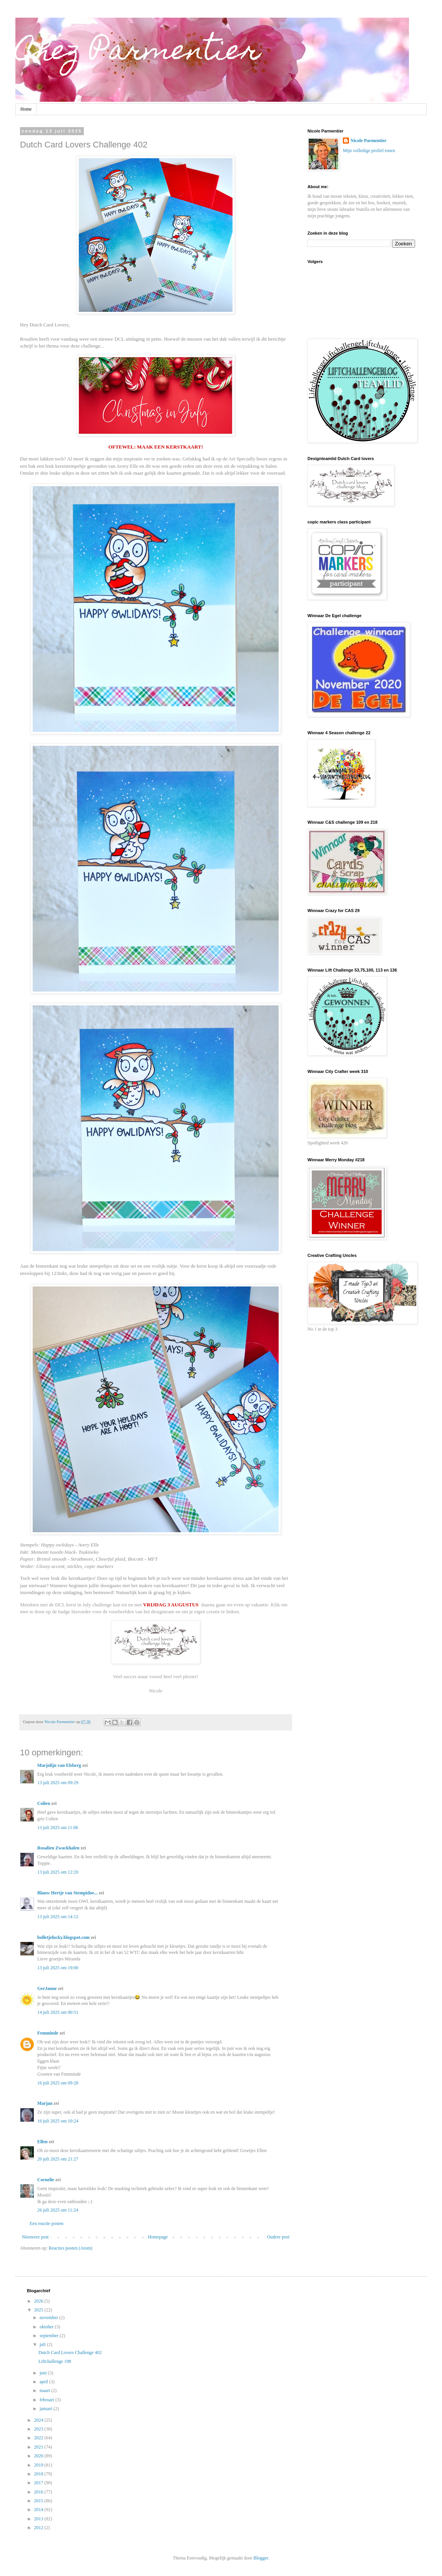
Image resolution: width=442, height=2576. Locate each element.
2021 (39, 2447)
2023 (39, 2429)
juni (44, 2373)
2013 (39, 2518)
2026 (39, 2301)
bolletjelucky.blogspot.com (63, 1937)
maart (45, 2390)
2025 (39, 2310)
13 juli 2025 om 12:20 (57, 1872)
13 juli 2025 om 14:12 (57, 1916)
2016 (39, 2492)
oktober (47, 2326)
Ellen (42, 2141)
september (50, 2335)
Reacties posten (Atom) (70, 2248)
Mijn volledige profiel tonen (369, 150)
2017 (39, 2482)
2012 (39, 2527)
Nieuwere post (35, 2237)
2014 (39, 2509)
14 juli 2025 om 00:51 (57, 2012)
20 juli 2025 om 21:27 (57, 2159)
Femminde (47, 2033)
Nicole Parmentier (369, 140)
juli (43, 2344)
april (44, 2381)
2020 (39, 2455)
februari (47, 2399)
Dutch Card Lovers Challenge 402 (70, 2352)
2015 (39, 2500)
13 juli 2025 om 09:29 (57, 1782)
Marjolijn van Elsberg (59, 1765)
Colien (43, 1803)
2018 (39, 2474)
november (49, 2317)
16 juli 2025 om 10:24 (57, 2121)
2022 (39, 2437)
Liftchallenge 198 (54, 2361)
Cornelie (45, 2179)
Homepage (158, 2237)
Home (26, 109)
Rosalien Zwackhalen (58, 1848)
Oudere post (278, 2237)
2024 (39, 2420)
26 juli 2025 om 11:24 (57, 2210)
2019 (39, 2465)
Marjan (45, 2103)
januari (46, 2408)
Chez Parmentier (138, 52)
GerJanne (47, 1988)
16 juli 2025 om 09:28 (57, 2083)
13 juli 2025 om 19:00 (57, 1967)
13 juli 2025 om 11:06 (57, 1827)
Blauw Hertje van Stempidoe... (67, 1893)
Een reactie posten (46, 2223)
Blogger (260, 2558)
